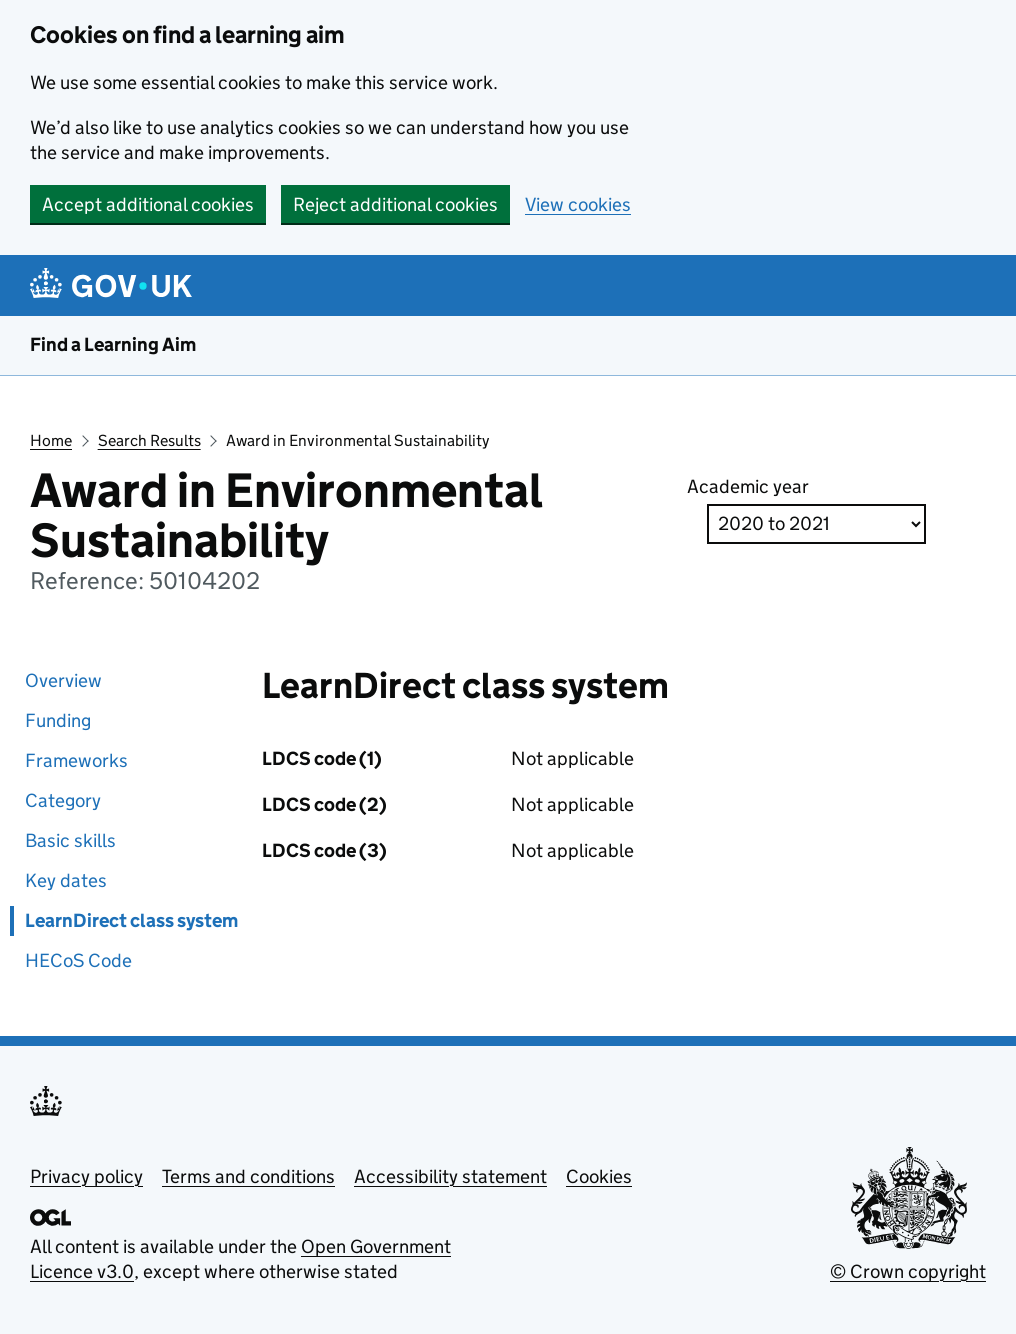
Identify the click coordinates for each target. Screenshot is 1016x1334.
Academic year (748, 486)
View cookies (578, 204)
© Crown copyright (908, 1271)
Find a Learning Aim (113, 344)
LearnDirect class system (131, 920)
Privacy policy (86, 1176)
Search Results (149, 440)
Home (51, 440)
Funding (58, 720)
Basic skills (70, 840)
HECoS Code (78, 960)
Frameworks (76, 760)
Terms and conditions (248, 1176)
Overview (63, 680)
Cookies (599, 1176)
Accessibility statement (450, 1176)
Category (63, 800)
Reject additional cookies (395, 204)
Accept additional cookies (148, 204)
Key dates (66, 880)
